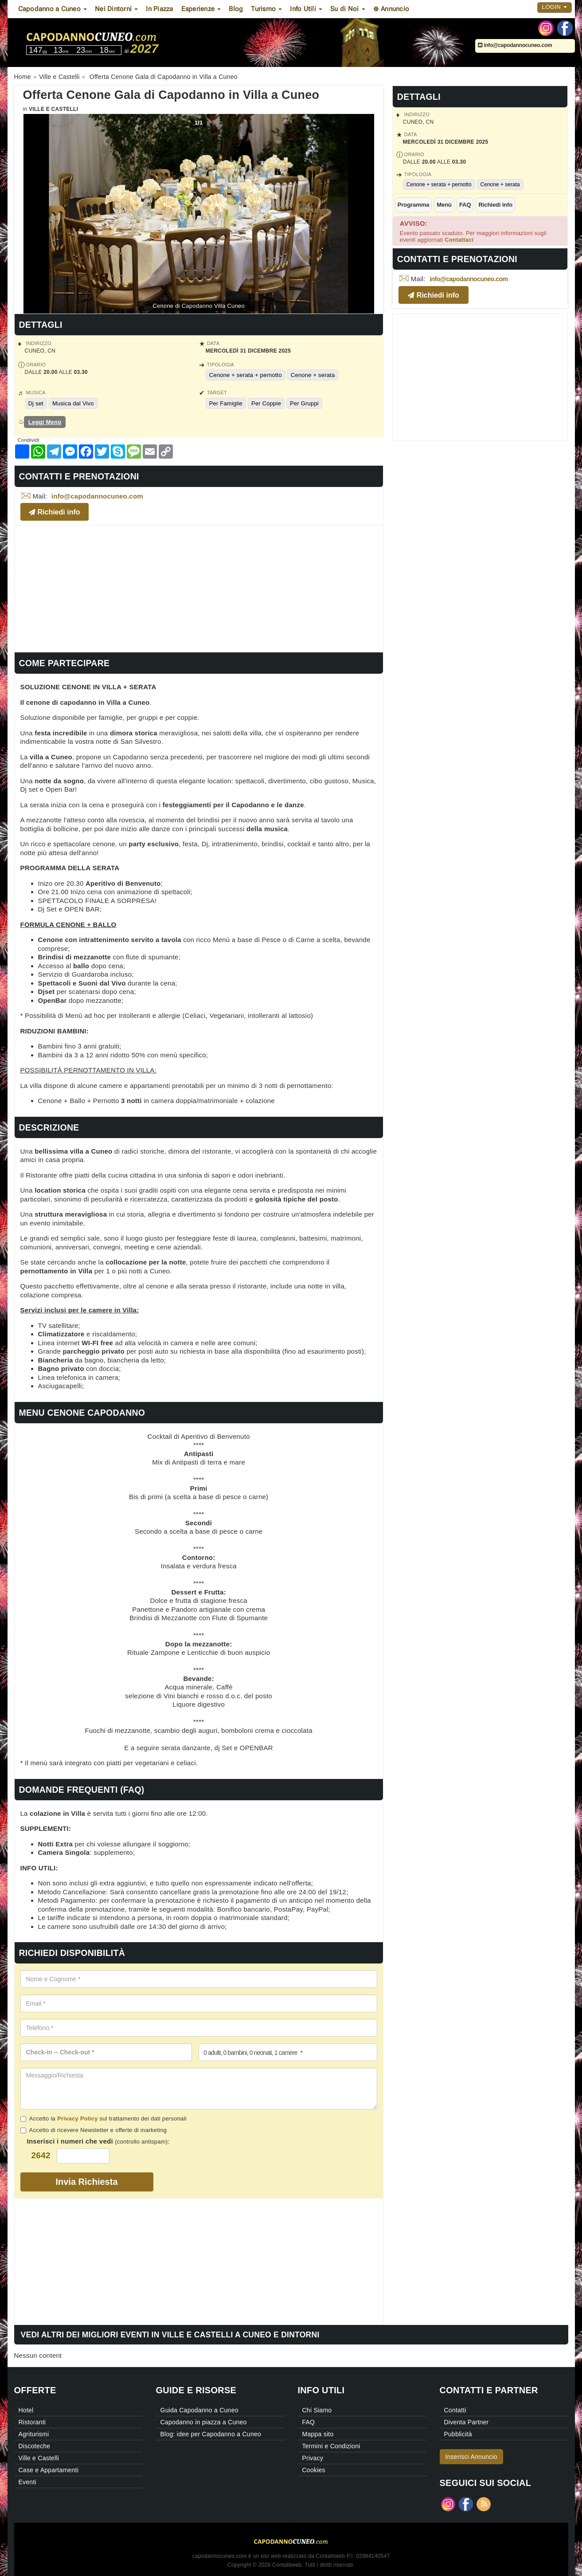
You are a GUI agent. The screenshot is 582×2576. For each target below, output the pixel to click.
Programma (414, 204)
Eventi (27, 2482)
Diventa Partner (466, 2422)
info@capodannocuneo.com (515, 45)
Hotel (26, 2410)
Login (554, 7)
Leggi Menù (45, 422)
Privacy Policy (77, 2118)
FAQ (465, 204)
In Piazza (159, 9)
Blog (236, 9)
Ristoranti (32, 2422)
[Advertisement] (199, 588)
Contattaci (459, 239)
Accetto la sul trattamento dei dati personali (103, 2118)
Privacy (313, 2458)
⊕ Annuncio (391, 9)
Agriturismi (34, 2434)
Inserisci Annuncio (471, 2456)
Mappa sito (318, 2434)
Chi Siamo (317, 2410)
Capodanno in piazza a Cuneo (203, 2422)
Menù (444, 204)
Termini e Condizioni (331, 2446)
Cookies (313, 2470)
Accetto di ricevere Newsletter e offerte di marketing (93, 2130)
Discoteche (35, 2446)
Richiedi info (495, 204)
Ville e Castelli (53, 109)
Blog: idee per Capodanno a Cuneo (211, 2434)
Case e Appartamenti (49, 2470)
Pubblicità (458, 2434)
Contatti (455, 2410)
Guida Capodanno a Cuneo (199, 2410)
